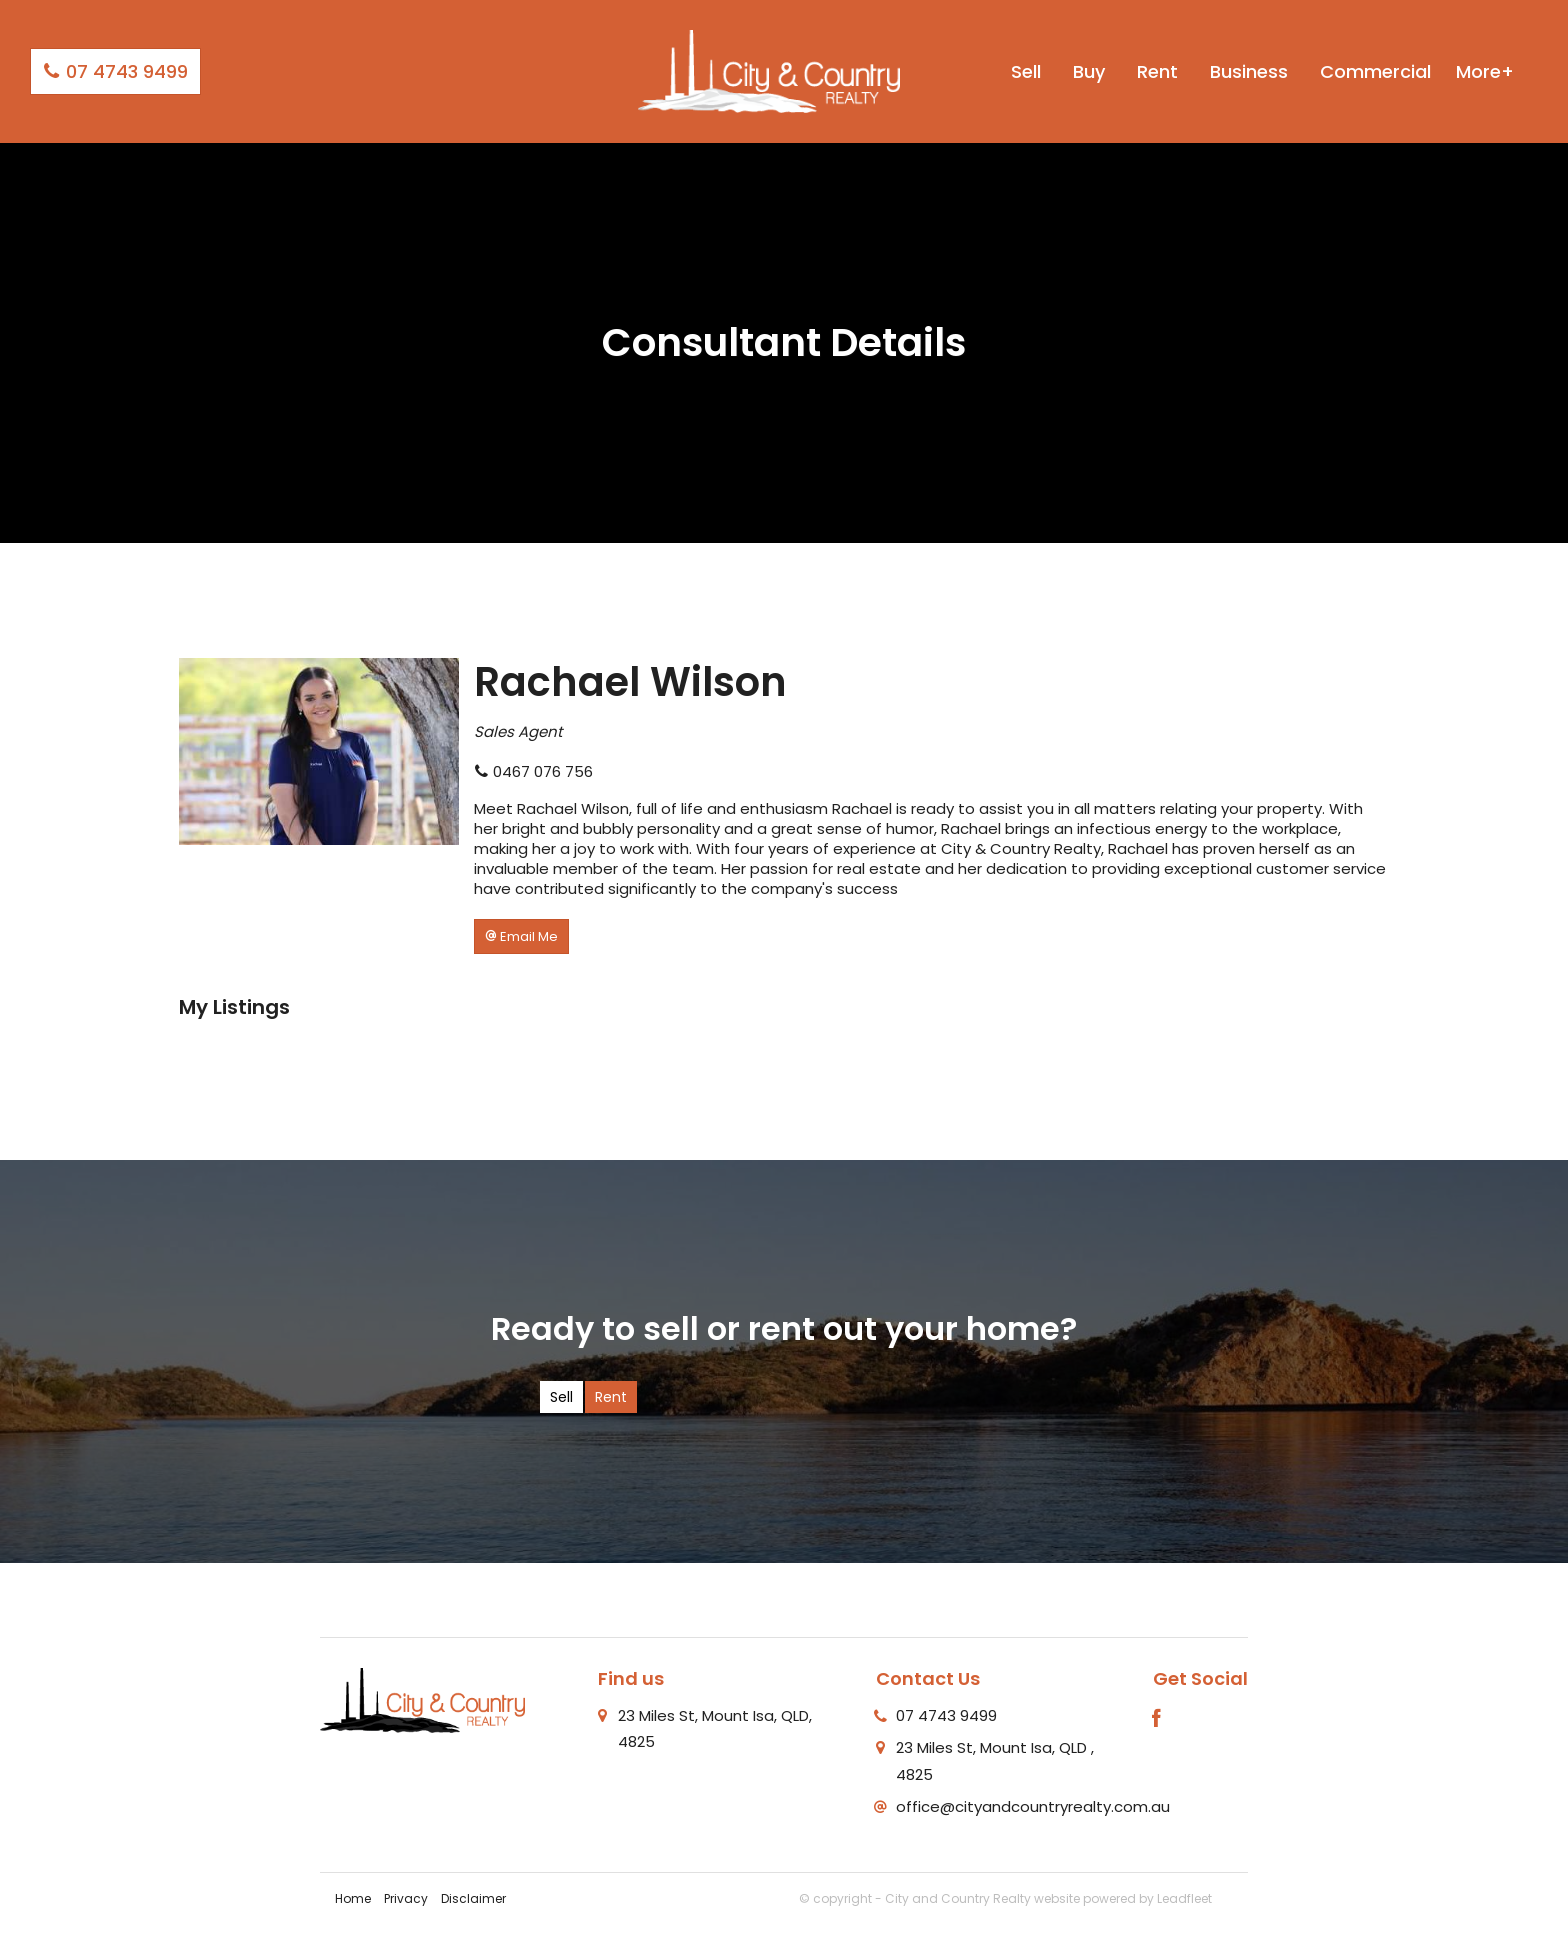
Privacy (406, 1898)
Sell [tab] (561, 1397)
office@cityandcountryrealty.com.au (1033, 1806)
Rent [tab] (611, 1397)
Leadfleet (1184, 1898)
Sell (1026, 71)
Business (1249, 71)
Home (353, 1898)
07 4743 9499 (115, 71)
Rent (1157, 71)
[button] (521, 936)
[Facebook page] (1157, 1720)
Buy (1089, 71)
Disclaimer (473, 1898)
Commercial (1375, 71)
